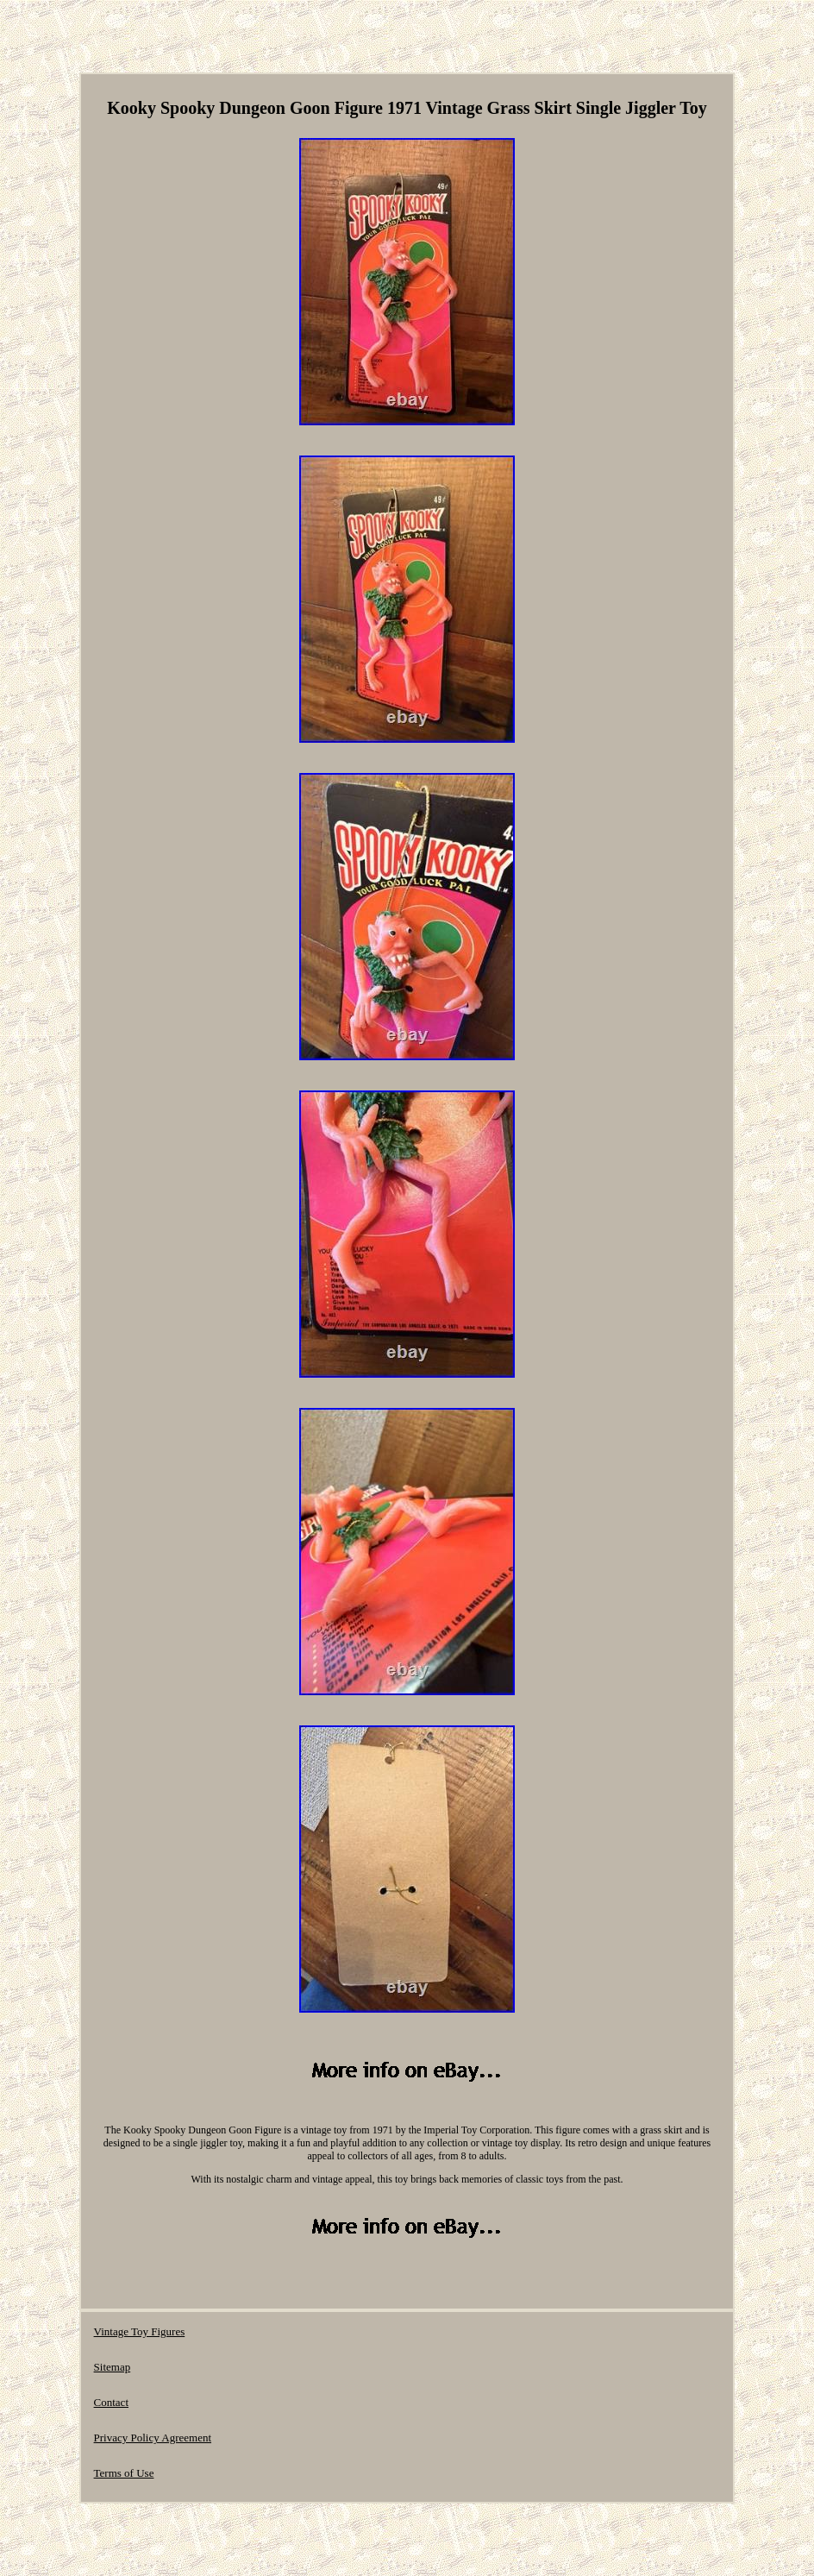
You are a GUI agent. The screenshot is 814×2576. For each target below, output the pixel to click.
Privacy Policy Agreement (152, 2437)
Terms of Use (124, 2472)
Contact (111, 2402)
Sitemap (112, 2366)
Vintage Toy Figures (139, 2331)
